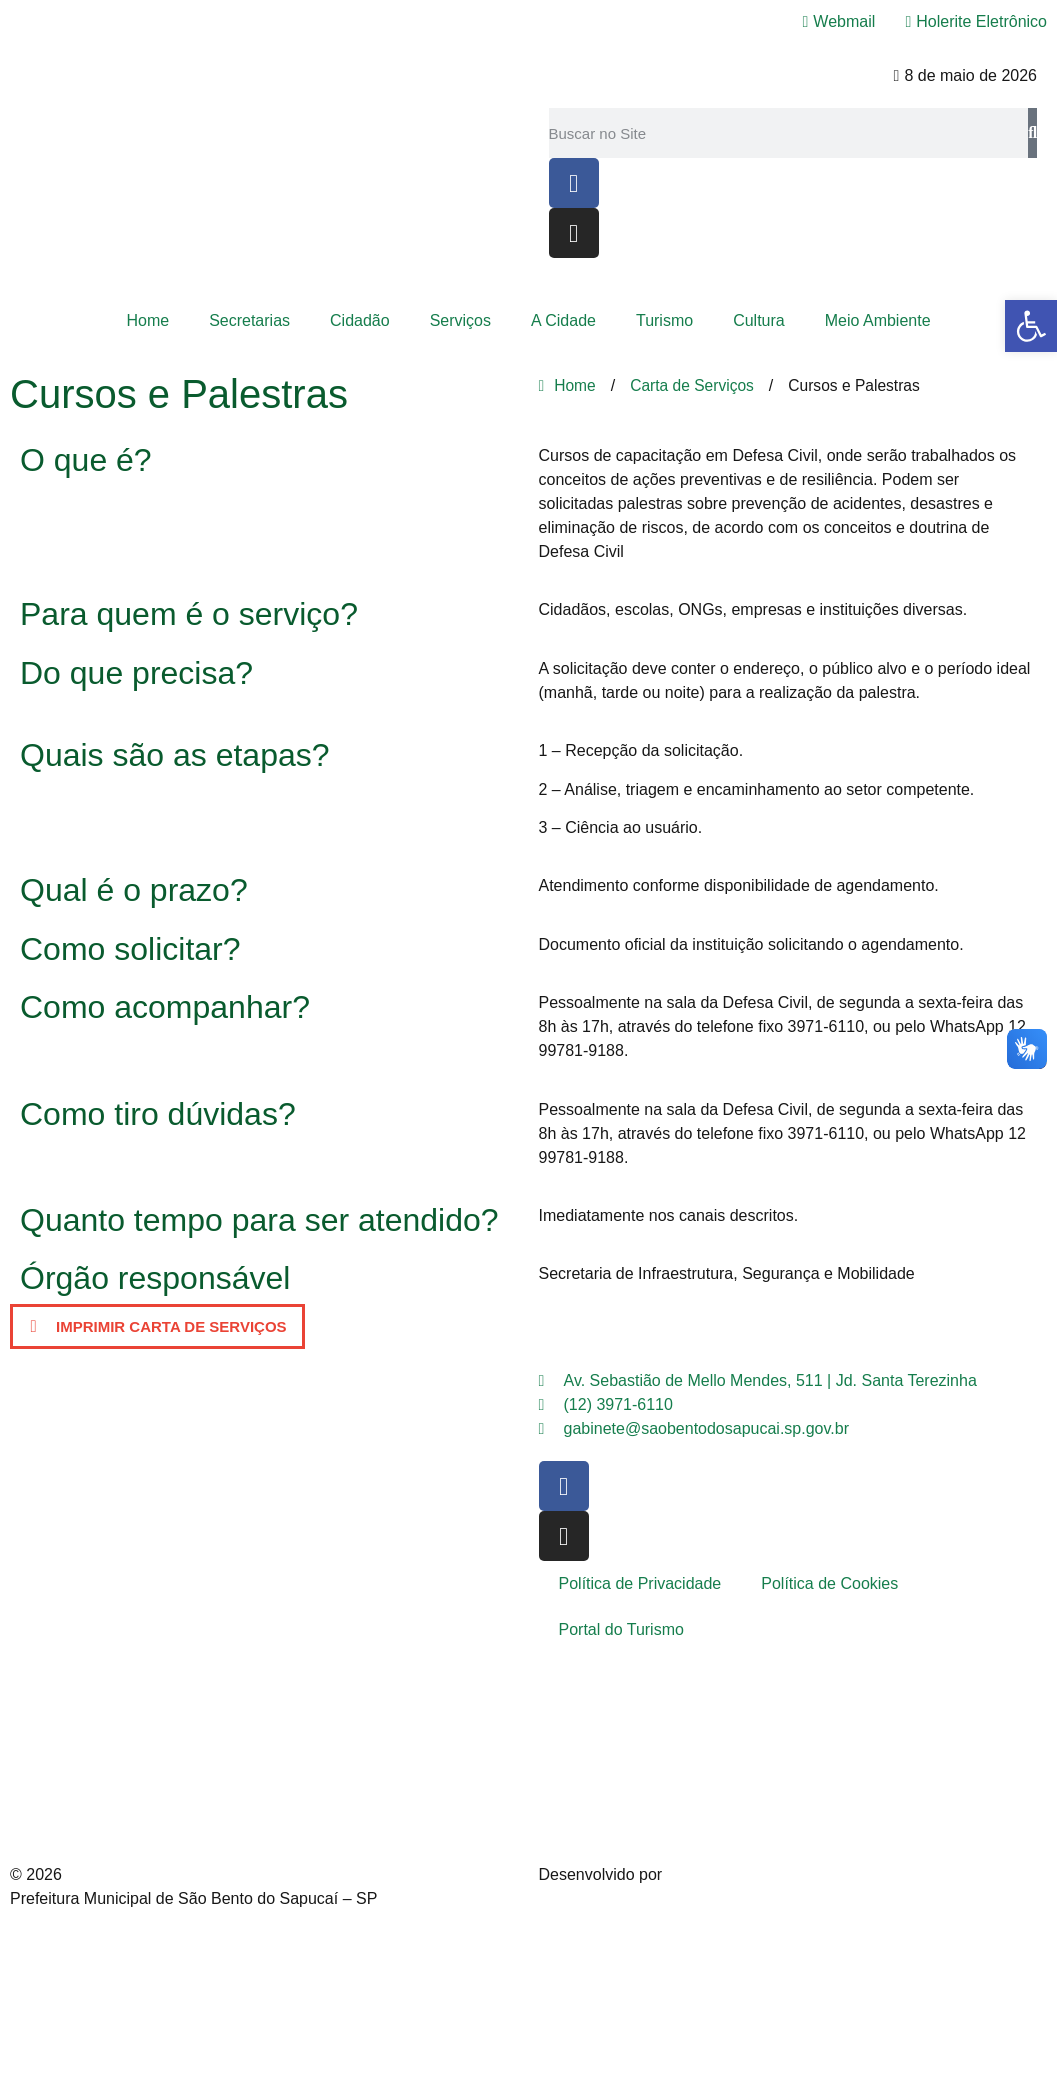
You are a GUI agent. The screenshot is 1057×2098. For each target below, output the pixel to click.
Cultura (759, 320)
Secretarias (249, 320)
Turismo (664, 320)
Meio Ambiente (878, 320)
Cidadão (360, 320)
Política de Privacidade (640, 1583)
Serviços (460, 320)
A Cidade (563, 320)
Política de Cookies (829, 1583)
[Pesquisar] (1032, 133)
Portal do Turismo (621, 1629)
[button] (157, 1326)
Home (147, 320)
